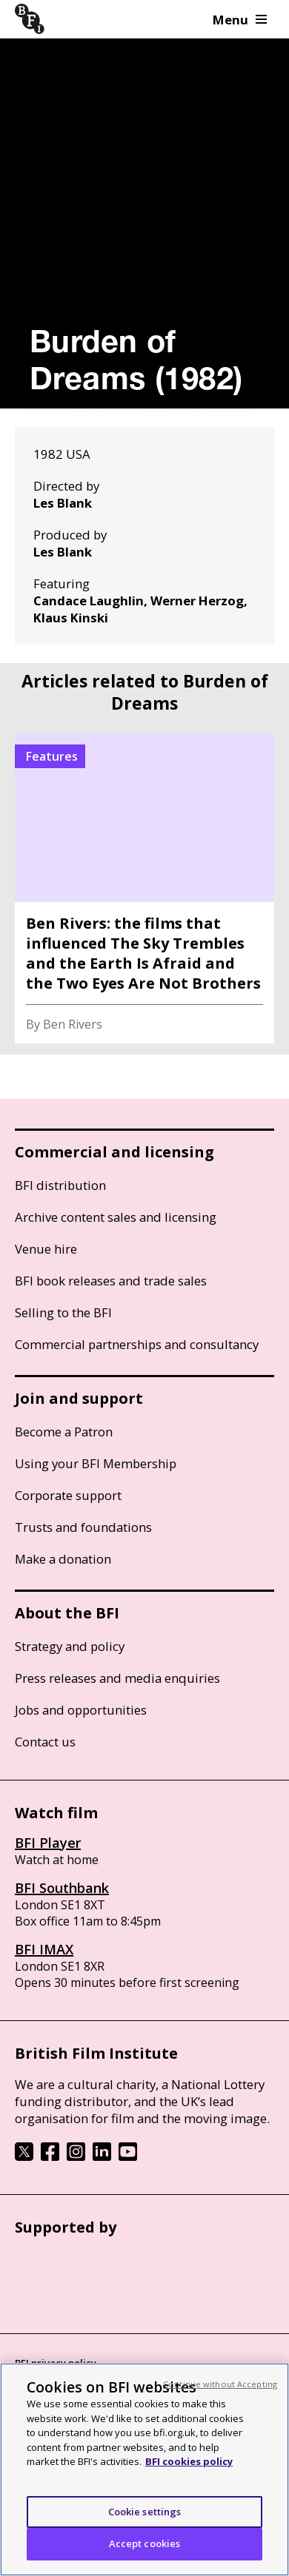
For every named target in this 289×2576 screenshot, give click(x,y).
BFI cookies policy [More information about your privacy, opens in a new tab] (189, 2461)
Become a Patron (64, 1431)
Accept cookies (145, 2543)
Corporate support (68, 1495)
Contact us (45, 1741)
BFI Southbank (62, 1888)
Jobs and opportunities (81, 1709)
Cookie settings (145, 2511)
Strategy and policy (69, 1646)
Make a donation (63, 1558)
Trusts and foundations (83, 1527)
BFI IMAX (44, 1949)
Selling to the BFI (63, 1312)
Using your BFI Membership (95, 1463)
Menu (240, 19)
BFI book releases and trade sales (111, 1280)
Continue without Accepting (220, 2384)
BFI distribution (60, 1185)
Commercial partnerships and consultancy (137, 1344)
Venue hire (46, 1248)
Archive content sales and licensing (115, 1216)
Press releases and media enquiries (117, 1677)
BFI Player (48, 1843)
